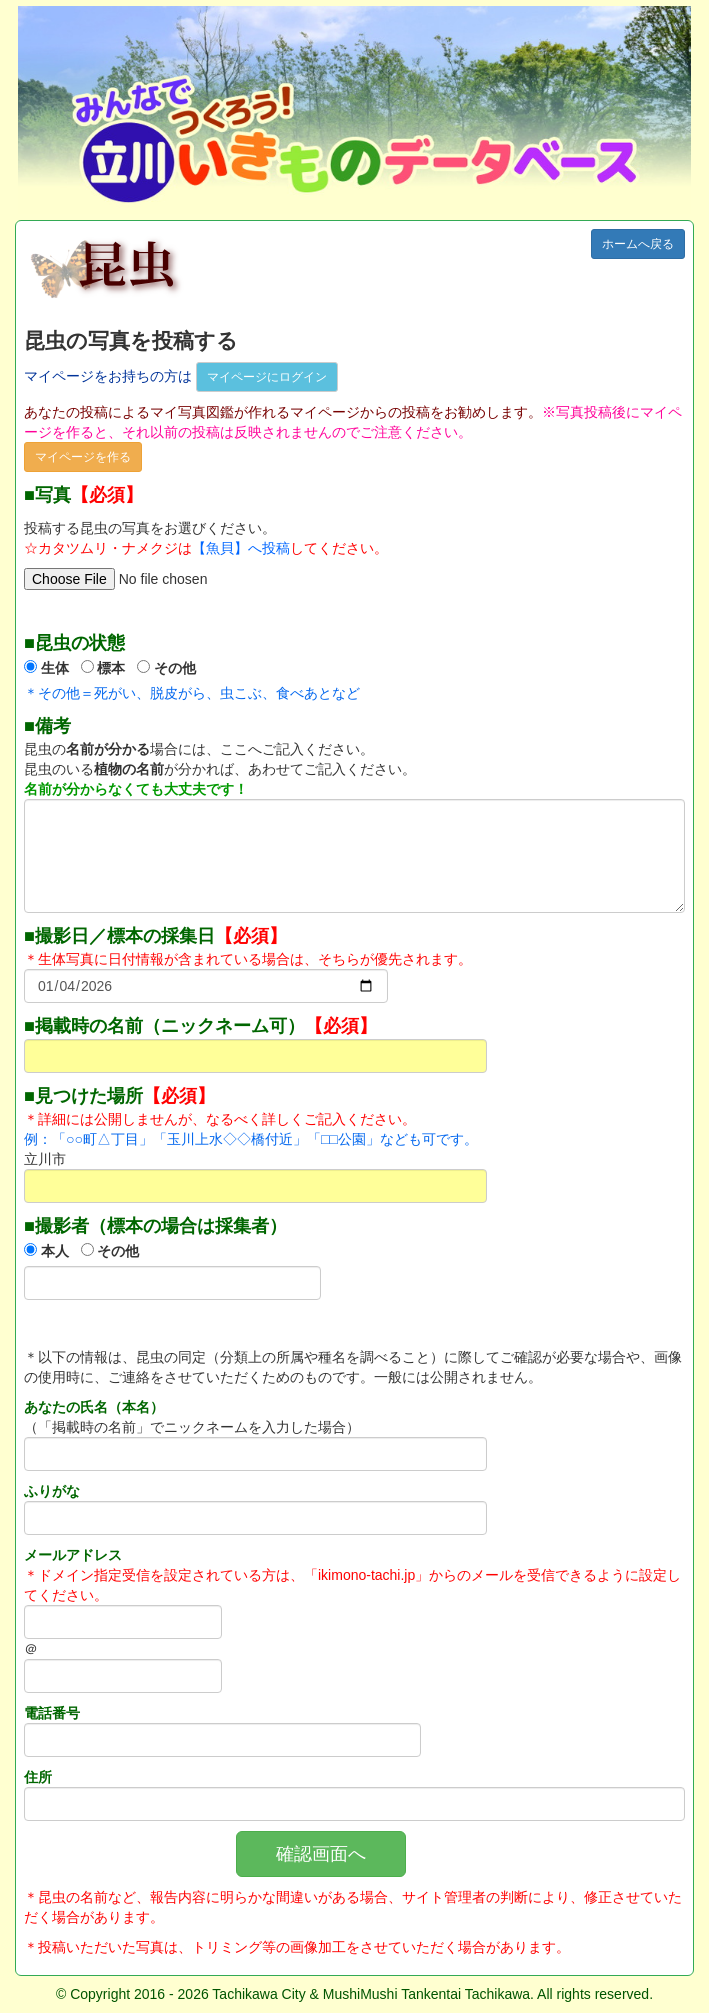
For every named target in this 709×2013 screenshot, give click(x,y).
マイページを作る (83, 457)
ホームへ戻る (638, 244)
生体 (55, 668)
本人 (55, 1251)
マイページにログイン (267, 377)
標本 (111, 668)
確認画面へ (321, 1854)
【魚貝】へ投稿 (241, 548)
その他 (175, 668)
